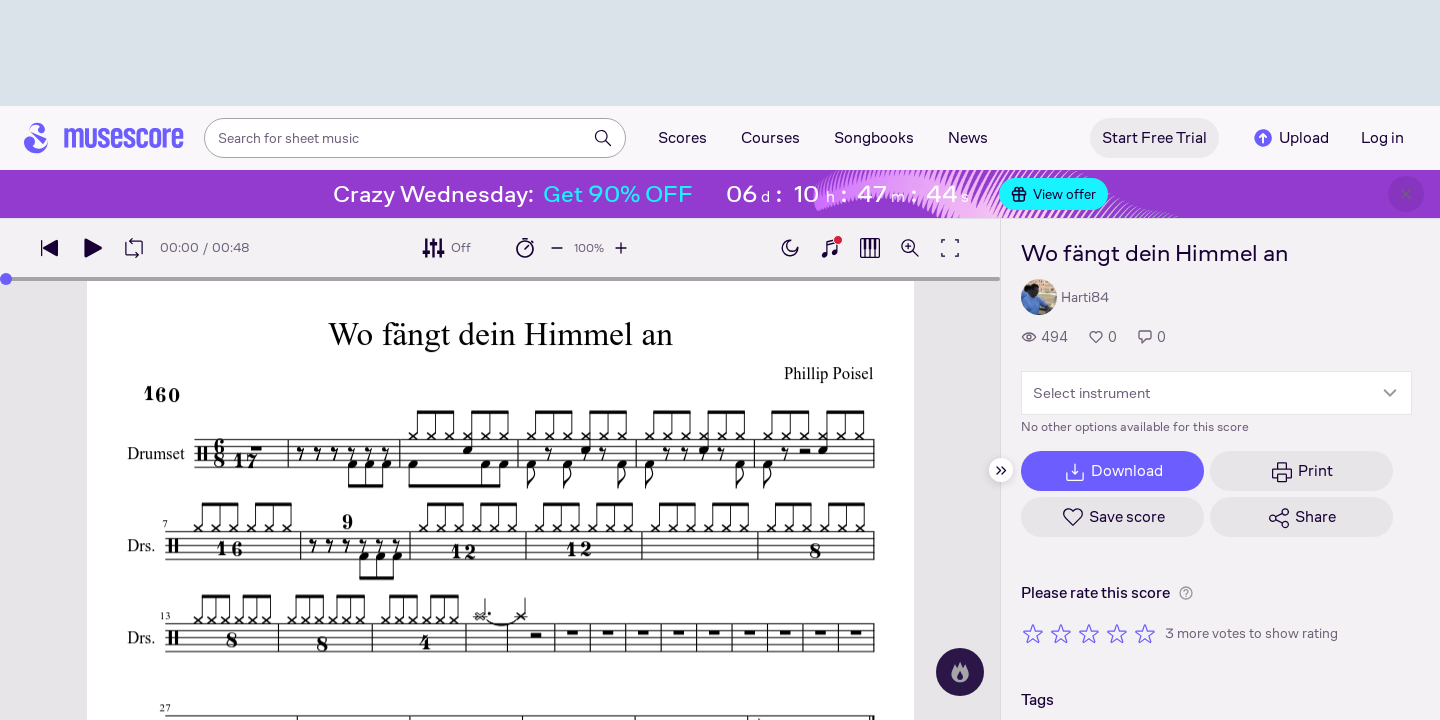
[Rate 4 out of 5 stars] (1117, 633)
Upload (1290, 138)
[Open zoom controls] (910, 248)
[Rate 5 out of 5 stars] (1145, 633)
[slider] (6, 279)
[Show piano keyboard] (830, 248)
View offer (1053, 194)
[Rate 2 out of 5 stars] (1061, 633)
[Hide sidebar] (1001, 470)
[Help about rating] (1186, 593)
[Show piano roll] (870, 248)
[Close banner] (1406, 194)
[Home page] (104, 138)
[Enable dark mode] (790, 248)
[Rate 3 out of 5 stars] (1089, 633)
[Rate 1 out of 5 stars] (1033, 633)
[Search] (603, 138)
